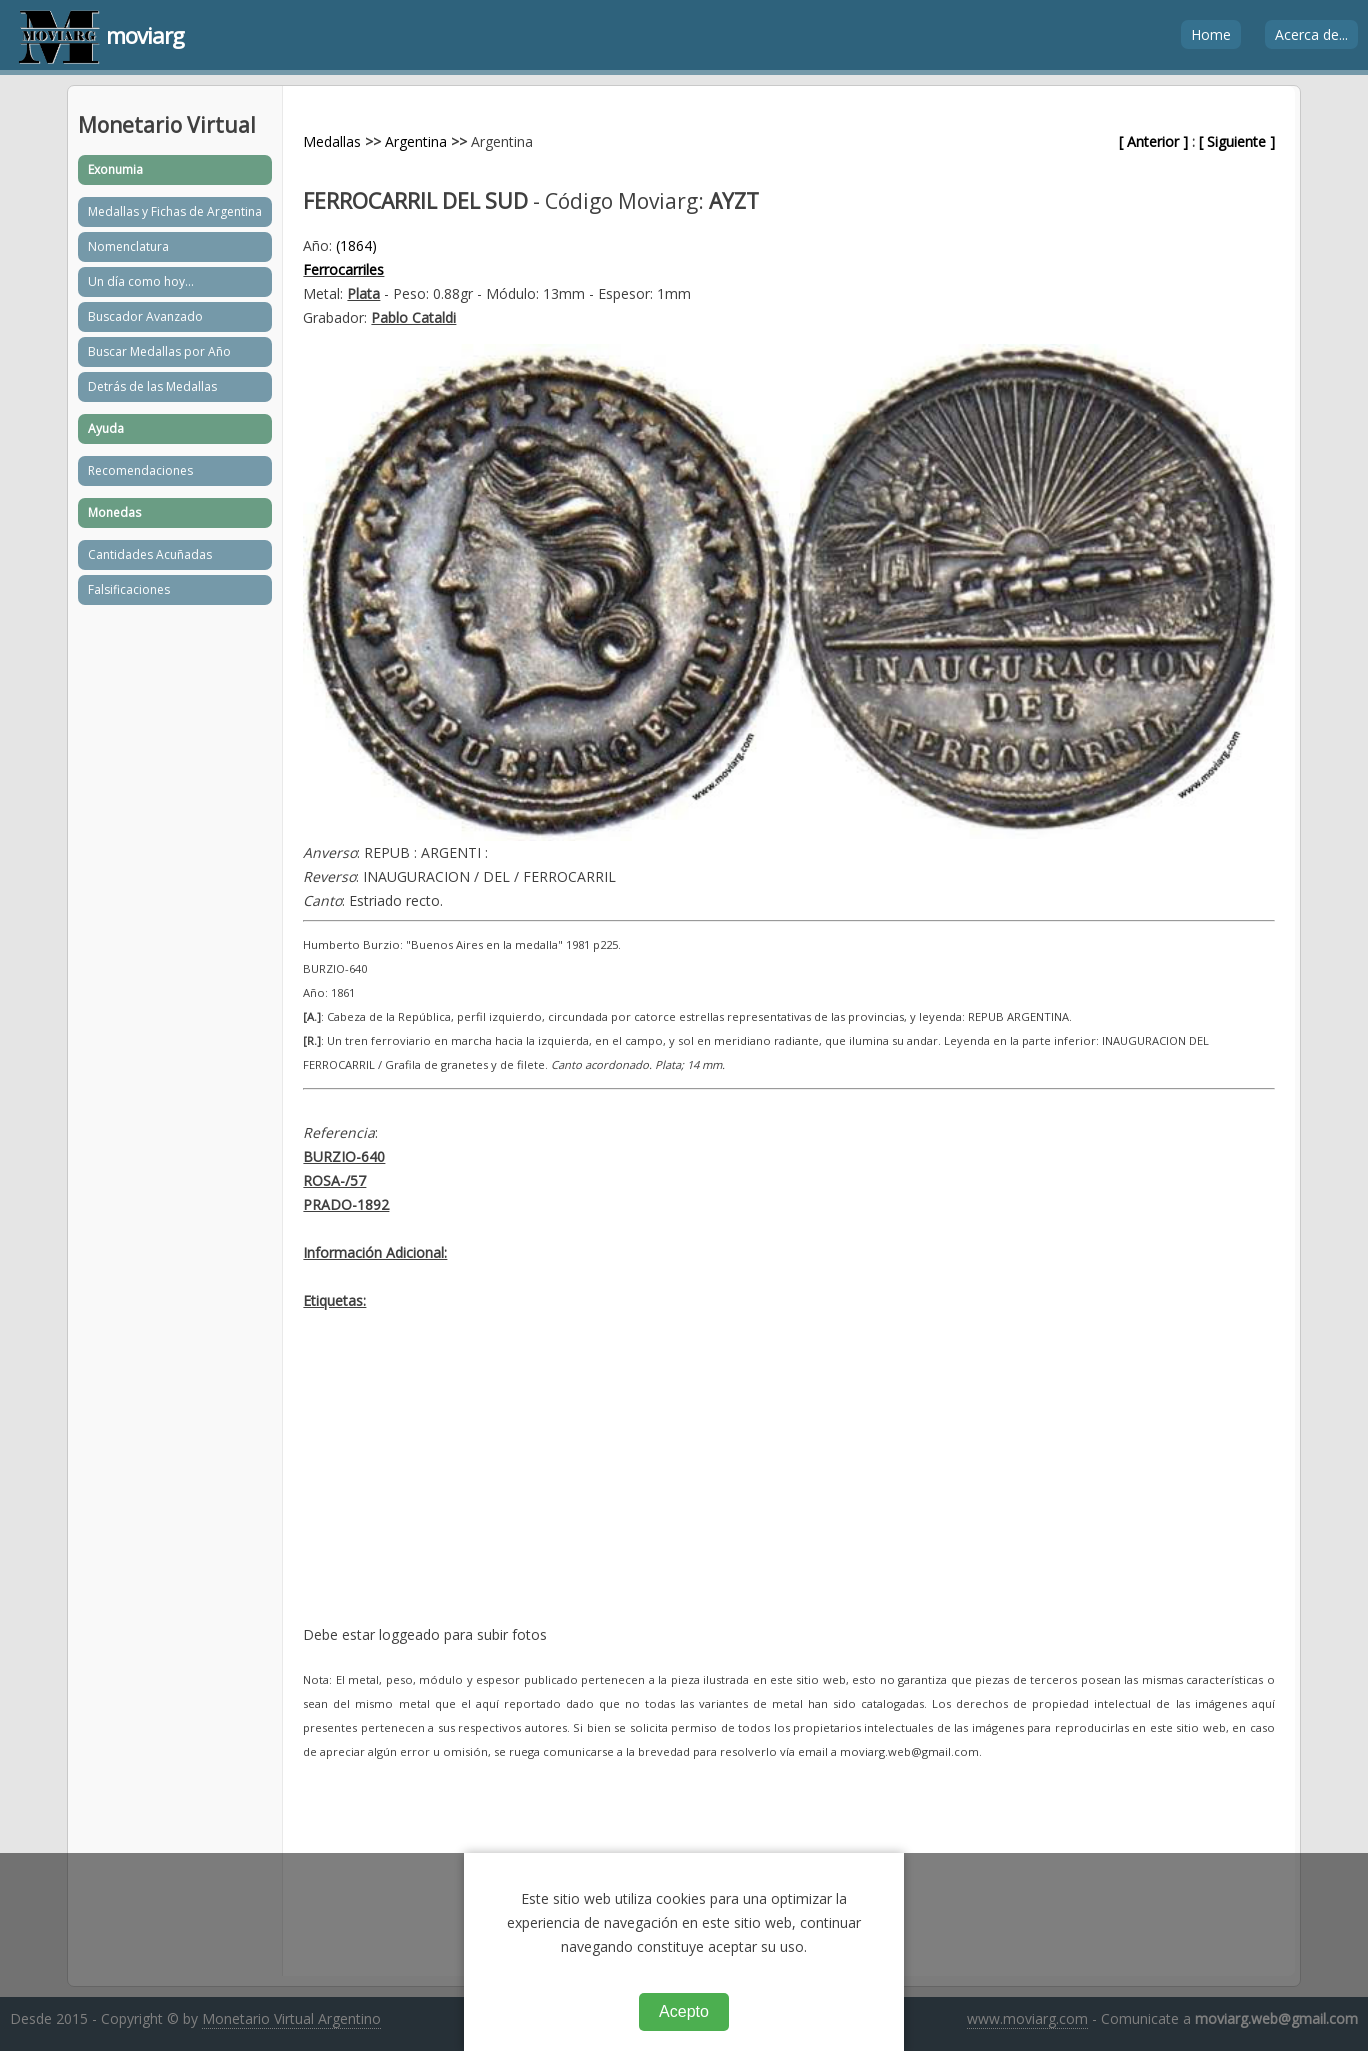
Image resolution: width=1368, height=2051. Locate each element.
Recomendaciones (140, 470)
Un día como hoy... (141, 281)
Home (1211, 34)
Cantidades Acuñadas (150, 554)
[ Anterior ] (1153, 141)
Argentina (416, 141)
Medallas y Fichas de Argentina (175, 211)
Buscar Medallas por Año (159, 351)
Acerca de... (1311, 34)
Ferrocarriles (343, 269)
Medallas (332, 141)
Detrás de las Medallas (152, 386)
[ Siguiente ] (1237, 141)
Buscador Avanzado (145, 316)
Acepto (684, 2011)
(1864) (356, 245)
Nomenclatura (128, 246)
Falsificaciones (129, 589)
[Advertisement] (788, 1483)
